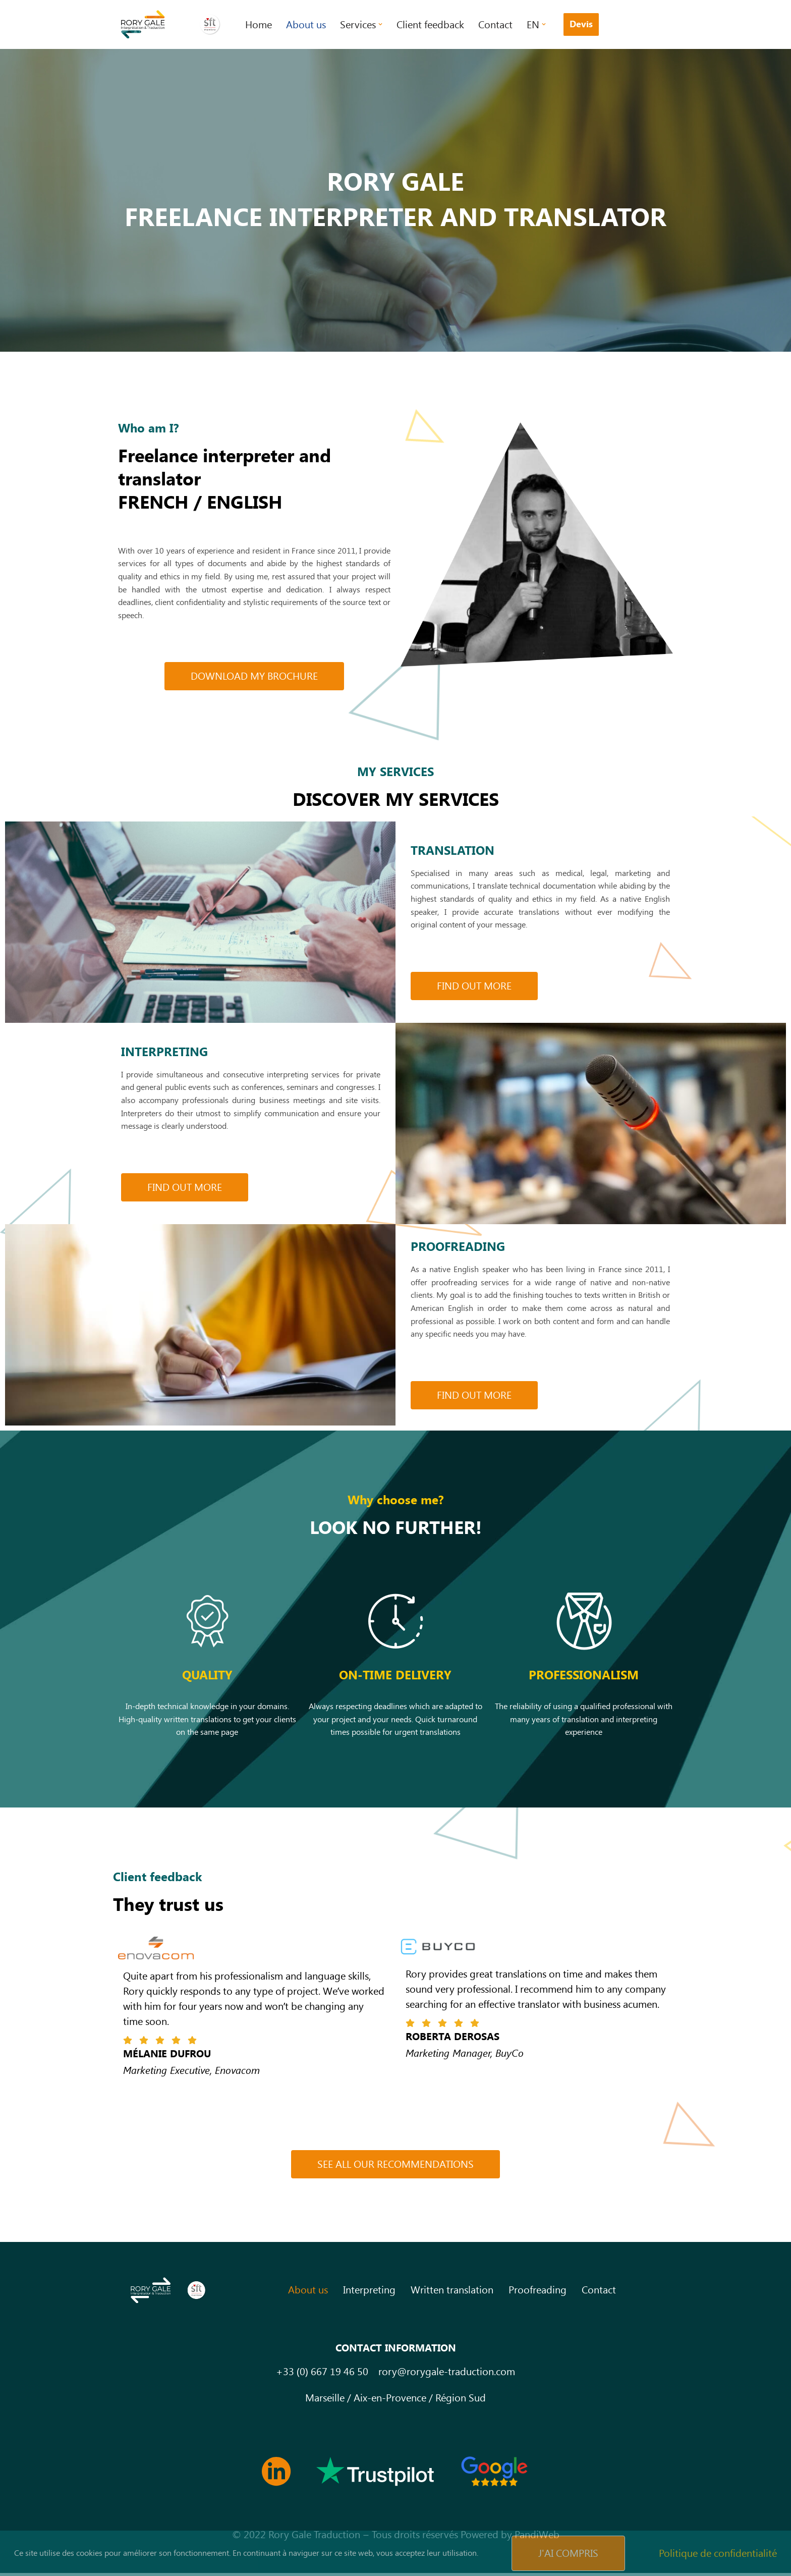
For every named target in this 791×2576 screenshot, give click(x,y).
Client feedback (430, 25)
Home (258, 25)
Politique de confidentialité (718, 2553)
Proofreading (537, 2293)
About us (306, 25)
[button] (380, 24)
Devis (581, 24)
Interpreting (369, 2293)
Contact (495, 25)
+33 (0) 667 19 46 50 (322, 2375)
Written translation (452, 2293)
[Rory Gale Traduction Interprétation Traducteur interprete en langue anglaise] (172, 24)
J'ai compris (568, 2553)
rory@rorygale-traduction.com (446, 2375)
